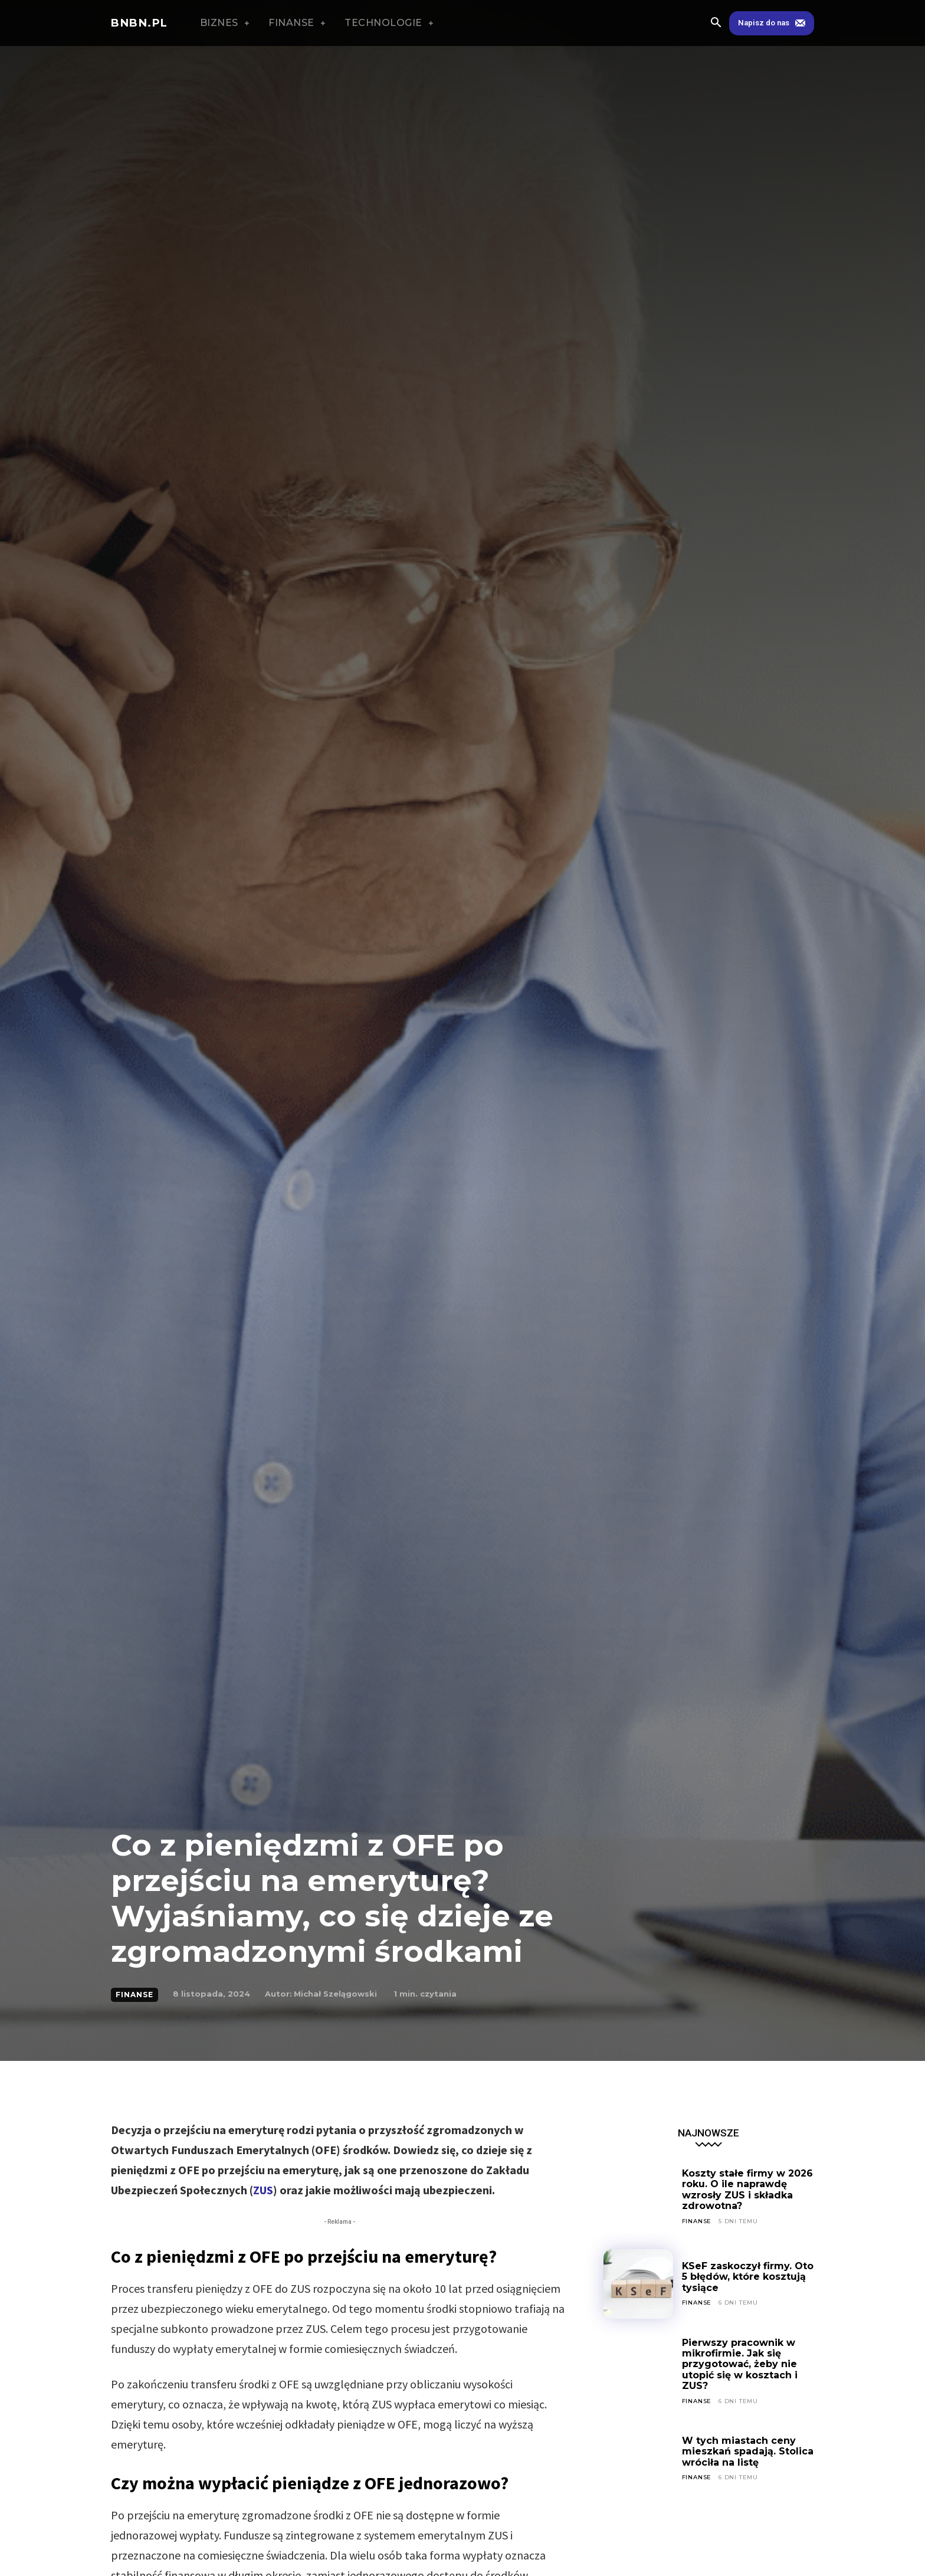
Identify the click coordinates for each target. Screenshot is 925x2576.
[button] (715, 23)
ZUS (263, 2189)
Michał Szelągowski (335, 1993)
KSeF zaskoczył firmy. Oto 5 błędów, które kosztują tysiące (748, 2276)
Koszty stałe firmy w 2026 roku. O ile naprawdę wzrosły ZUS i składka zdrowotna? (748, 2189)
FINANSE (134, 1995)
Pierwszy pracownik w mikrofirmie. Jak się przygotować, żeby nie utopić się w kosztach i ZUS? (740, 2364)
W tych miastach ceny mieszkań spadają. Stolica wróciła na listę (748, 2451)
